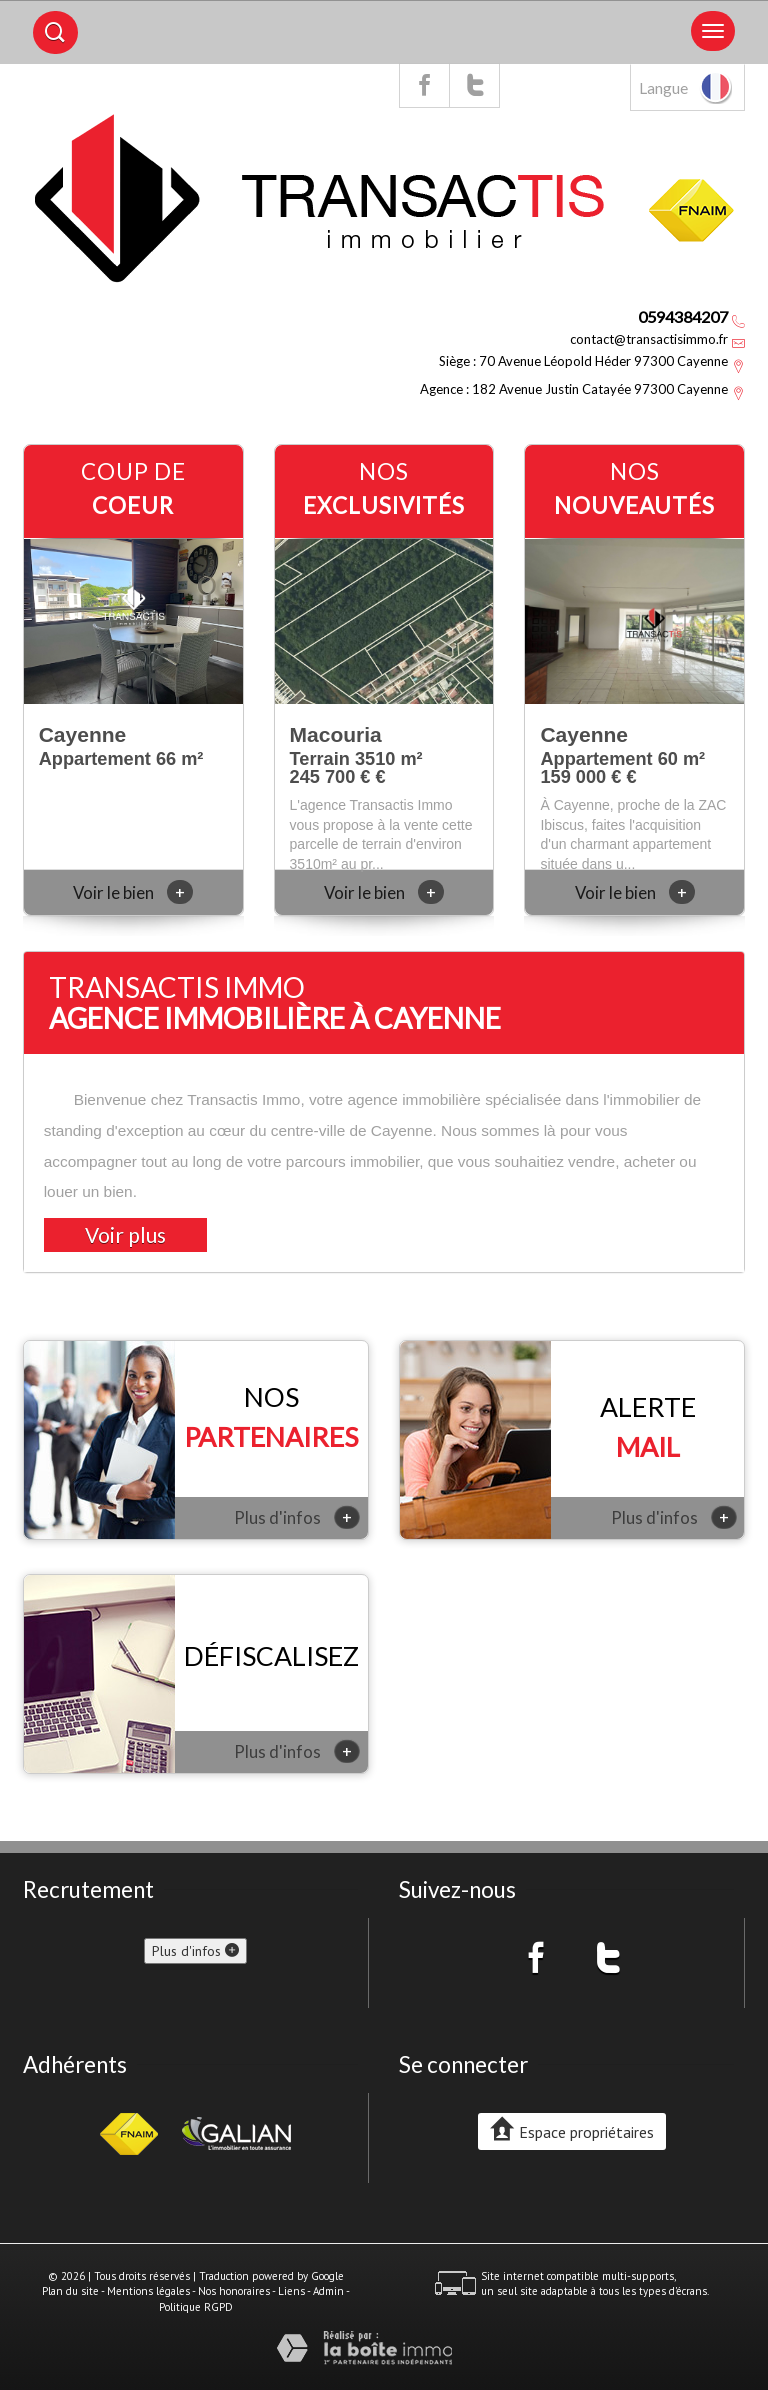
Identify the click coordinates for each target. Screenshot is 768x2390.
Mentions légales (148, 2291)
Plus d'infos (297, 1517)
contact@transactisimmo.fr (649, 339)
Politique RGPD (196, 2307)
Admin (328, 2291)
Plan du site (70, 2291)
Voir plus (125, 1234)
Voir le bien (133, 892)
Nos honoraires (234, 2291)
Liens (291, 2291)
